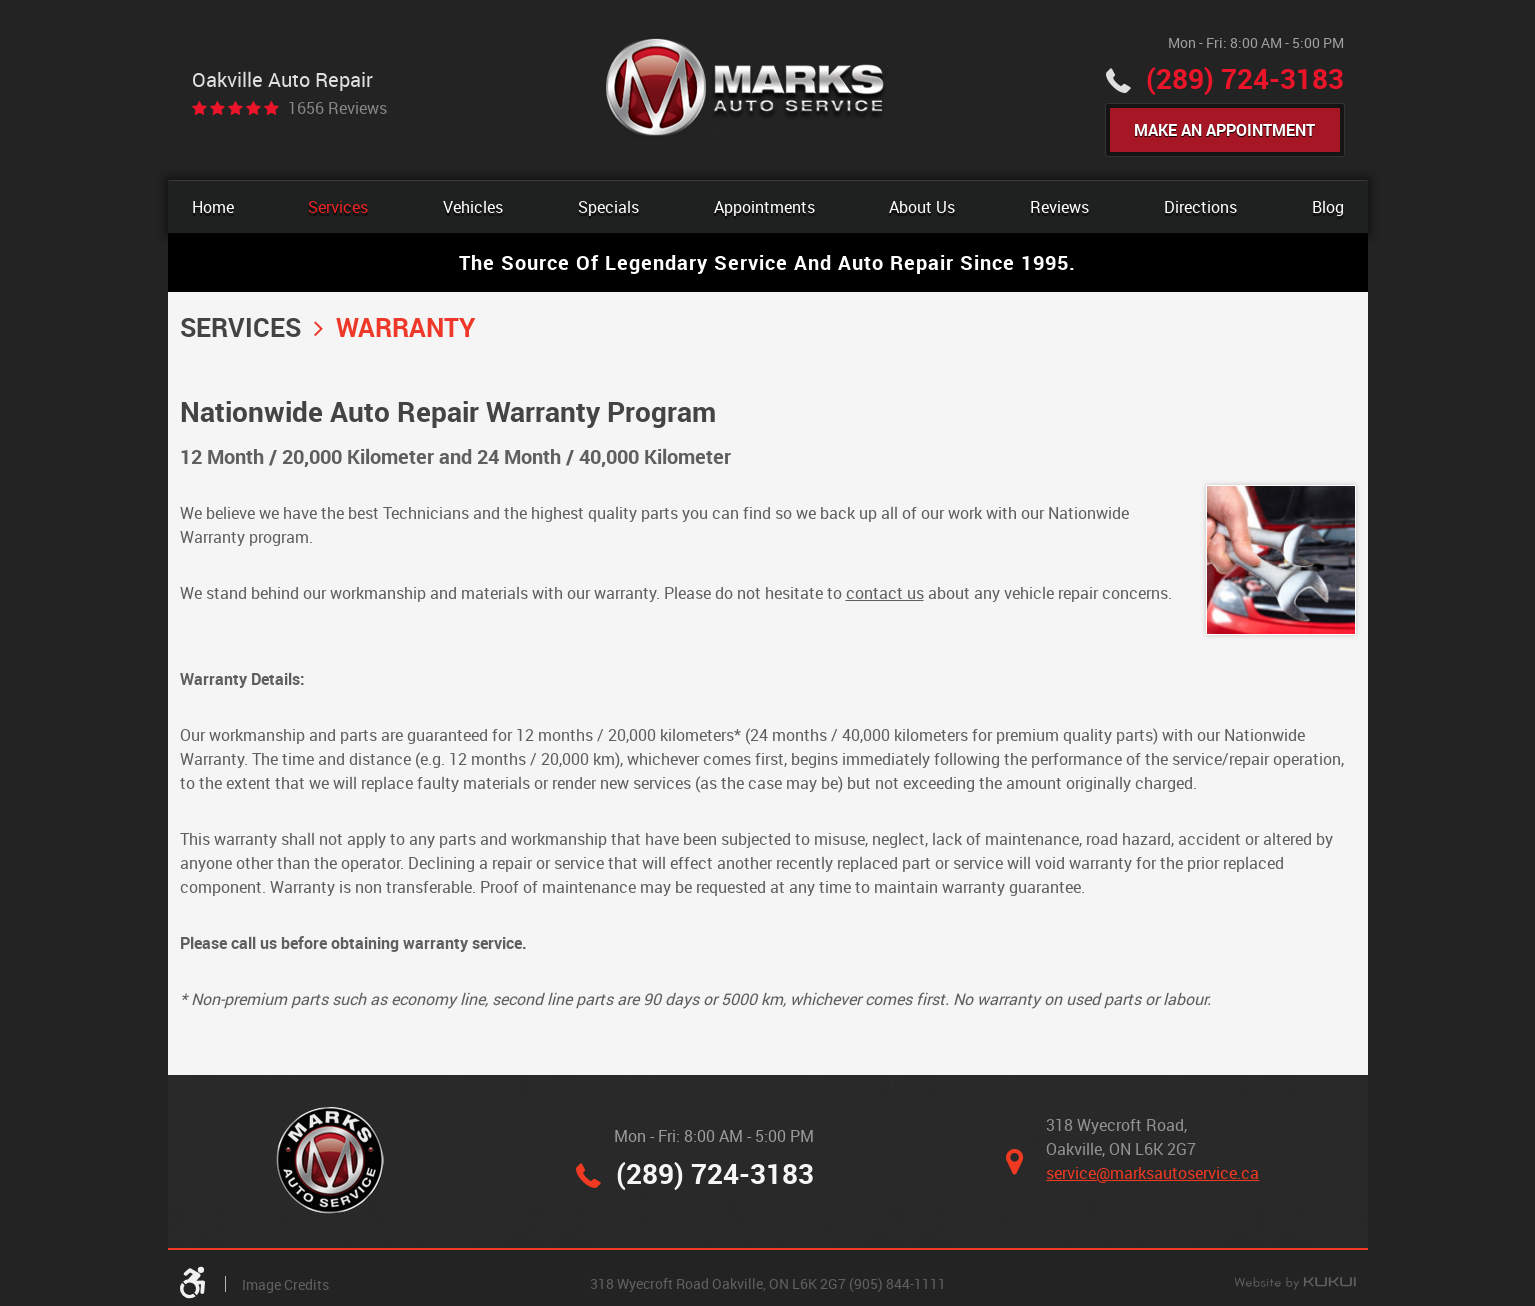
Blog (1328, 207)
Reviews (1059, 207)
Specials (608, 207)
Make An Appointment (1224, 130)
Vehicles (473, 207)
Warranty (405, 327)
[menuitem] (213, 207)
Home (213, 207)
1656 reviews (337, 108)
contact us (885, 593)
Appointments (764, 207)
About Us (922, 207)
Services (338, 207)
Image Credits (285, 1284)
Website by (1295, 1284)
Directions (1200, 207)
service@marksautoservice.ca (1152, 1173)
